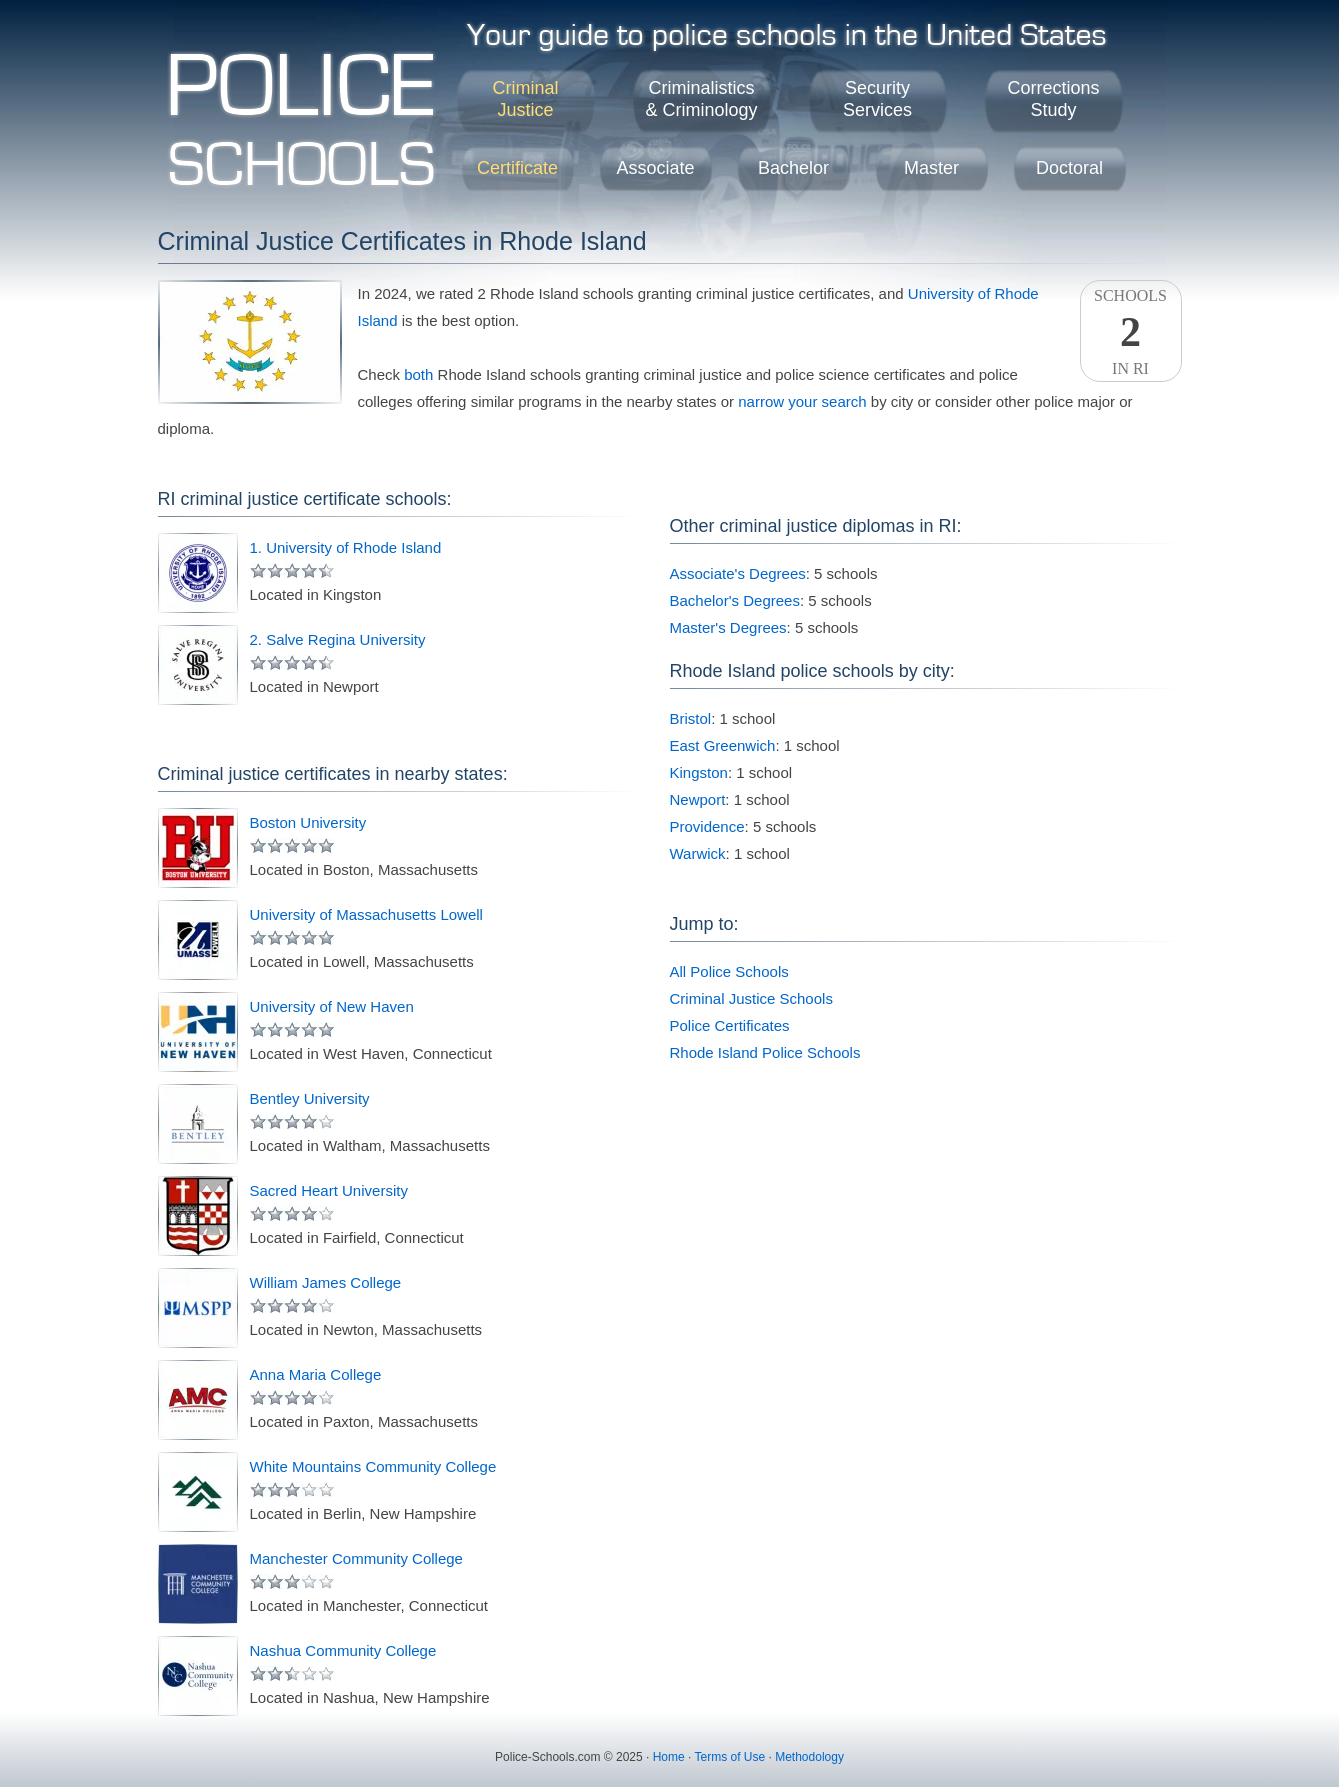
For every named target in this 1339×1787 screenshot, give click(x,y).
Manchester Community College (356, 1558)
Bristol (691, 718)
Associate (655, 168)
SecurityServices (877, 99)
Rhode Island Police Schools (765, 1052)
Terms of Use (729, 1757)
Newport (698, 799)
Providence (707, 826)
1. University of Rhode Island (346, 547)
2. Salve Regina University (338, 639)
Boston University (308, 822)
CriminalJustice (525, 99)
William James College (326, 1282)
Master (931, 168)
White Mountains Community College (373, 1466)
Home (669, 1757)
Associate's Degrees (738, 573)
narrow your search (802, 401)
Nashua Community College (343, 1650)
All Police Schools (729, 971)
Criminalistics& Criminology (701, 99)
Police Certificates (730, 1025)
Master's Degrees (728, 627)
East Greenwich (723, 745)
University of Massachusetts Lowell (366, 914)
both (418, 374)
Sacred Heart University (329, 1190)
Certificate (517, 168)
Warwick (698, 853)
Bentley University (310, 1098)
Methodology (809, 1757)
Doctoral (1069, 168)
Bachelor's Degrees (735, 600)
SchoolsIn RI (1131, 332)
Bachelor (793, 168)
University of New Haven (332, 1006)
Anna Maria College (316, 1374)
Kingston (699, 772)
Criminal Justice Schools (751, 998)
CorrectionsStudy (1053, 99)
